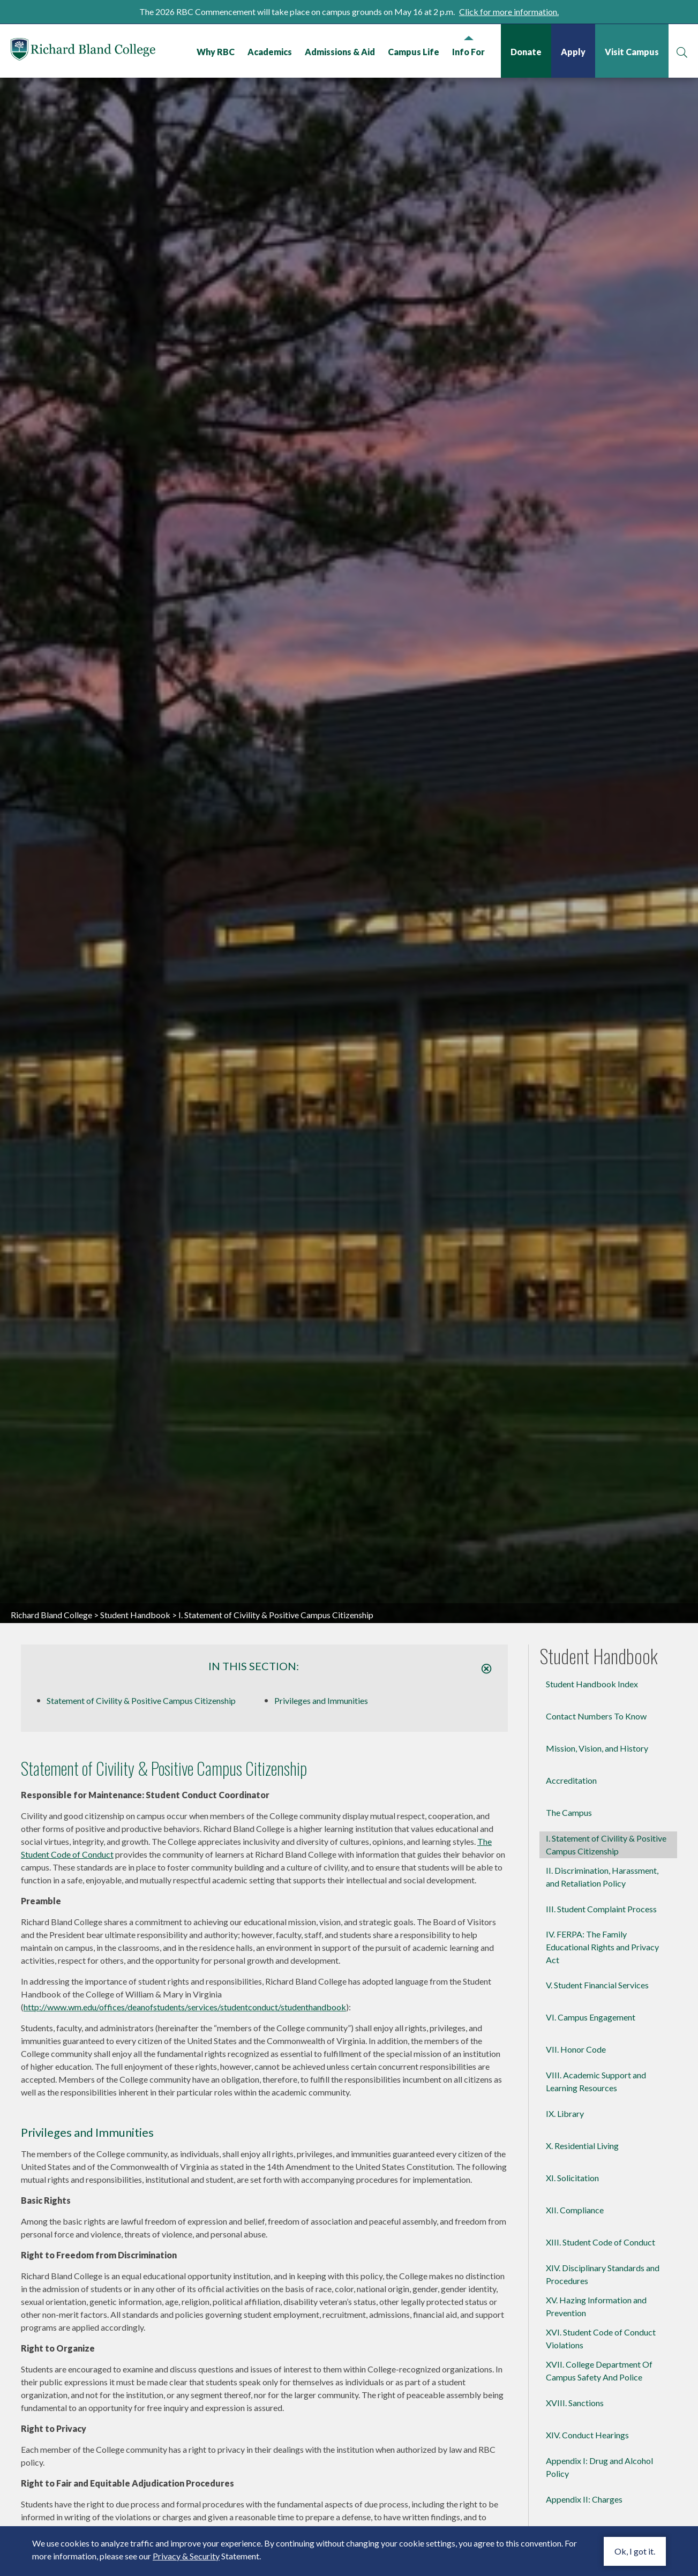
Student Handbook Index (592, 1684)
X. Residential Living (582, 2146)
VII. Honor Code (576, 2049)
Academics (269, 52)
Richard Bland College (83, 50)
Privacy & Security (186, 2556)
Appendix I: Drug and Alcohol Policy (599, 2467)
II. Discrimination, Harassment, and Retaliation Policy (602, 1876)
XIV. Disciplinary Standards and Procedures (602, 2274)
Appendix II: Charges (584, 2499)
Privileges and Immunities (321, 1700)
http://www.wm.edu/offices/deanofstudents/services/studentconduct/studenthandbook (185, 2007)
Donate (526, 52)
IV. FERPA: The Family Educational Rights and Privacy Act (602, 1947)
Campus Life (413, 52)
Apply (573, 52)
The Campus (569, 1812)
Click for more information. (509, 11)
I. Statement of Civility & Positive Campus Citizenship (606, 1844)
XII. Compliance (575, 2210)
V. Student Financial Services (597, 1985)
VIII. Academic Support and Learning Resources (596, 2081)
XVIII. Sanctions (575, 2403)
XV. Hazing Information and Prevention (596, 2306)
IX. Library (565, 2113)
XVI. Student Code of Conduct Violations (601, 2338)
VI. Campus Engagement (590, 2017)
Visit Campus (632, 52)
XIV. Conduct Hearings (587, 2435)
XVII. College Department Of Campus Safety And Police (599, 2370)
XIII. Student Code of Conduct (600, 2242)
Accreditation (571, 1780)
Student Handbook (135, 1615)
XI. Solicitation (572, 2178)
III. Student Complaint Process (601, 1909)
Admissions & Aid (340, 52)
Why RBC (216, 52)
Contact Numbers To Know (596, 1716)
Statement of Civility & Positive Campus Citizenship (141, 1700)
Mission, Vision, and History (597, 1748)
